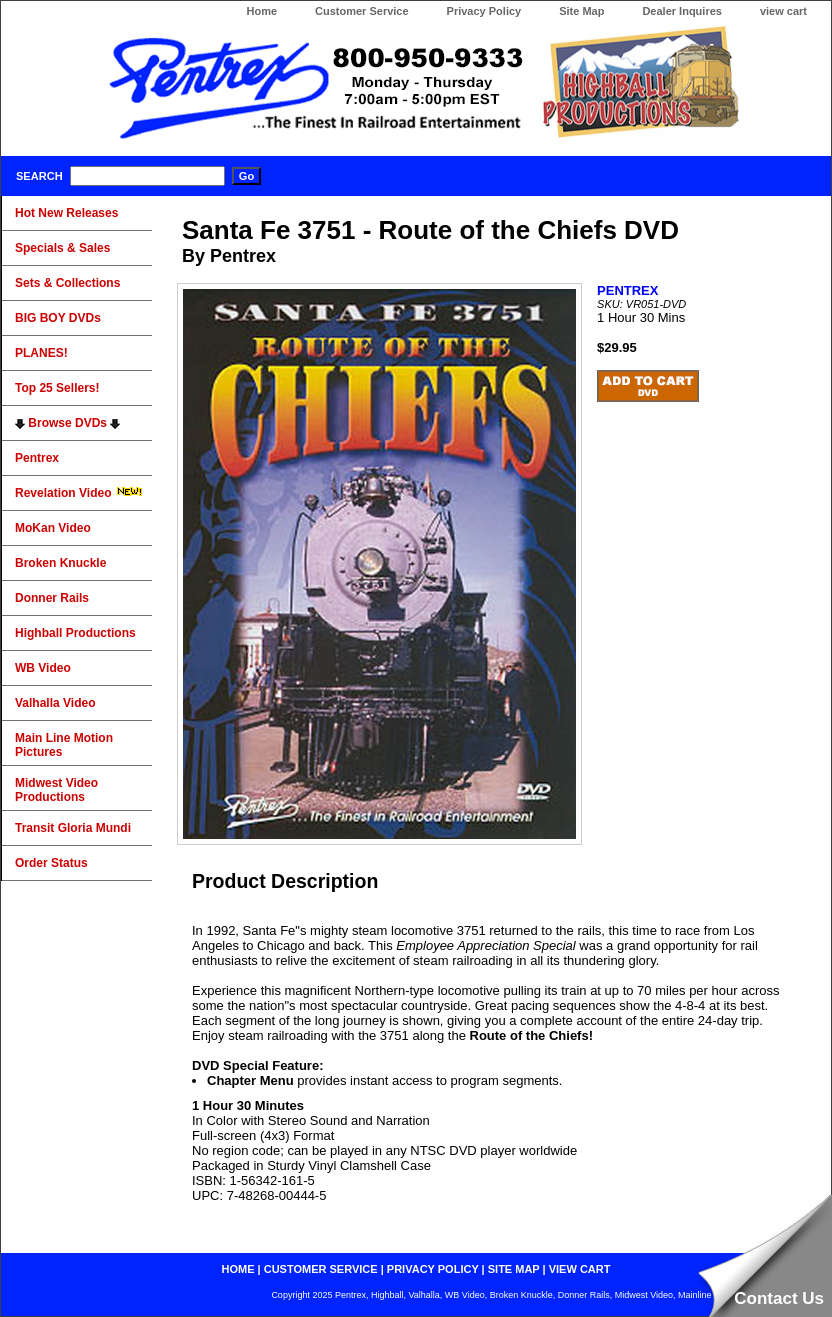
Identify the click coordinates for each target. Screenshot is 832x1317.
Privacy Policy (484, 11)
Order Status (51, 863)
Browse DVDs (67, 423)
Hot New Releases (66, 213)
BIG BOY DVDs (58, 318)
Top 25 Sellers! (57, 388)
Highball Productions (75, 633)
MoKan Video (53, 528)
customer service (321, 1269)
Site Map (581, 11)
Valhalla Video (55, 703)
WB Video (43, 668)
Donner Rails (52, 598)
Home (261, 11)
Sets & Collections (67, 283)
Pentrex (37, 458)
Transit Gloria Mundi (73, 828)
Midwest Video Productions (56, 790)
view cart (783, 11)
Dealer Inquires (681, 11)
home (238, 1269)
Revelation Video (79, 493)
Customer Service (362, 11)
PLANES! (41, 353)
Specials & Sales (62, 248)
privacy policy (433, 1269)
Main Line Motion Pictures (64, 745)
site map (514, 1269)
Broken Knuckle (60, 563)
